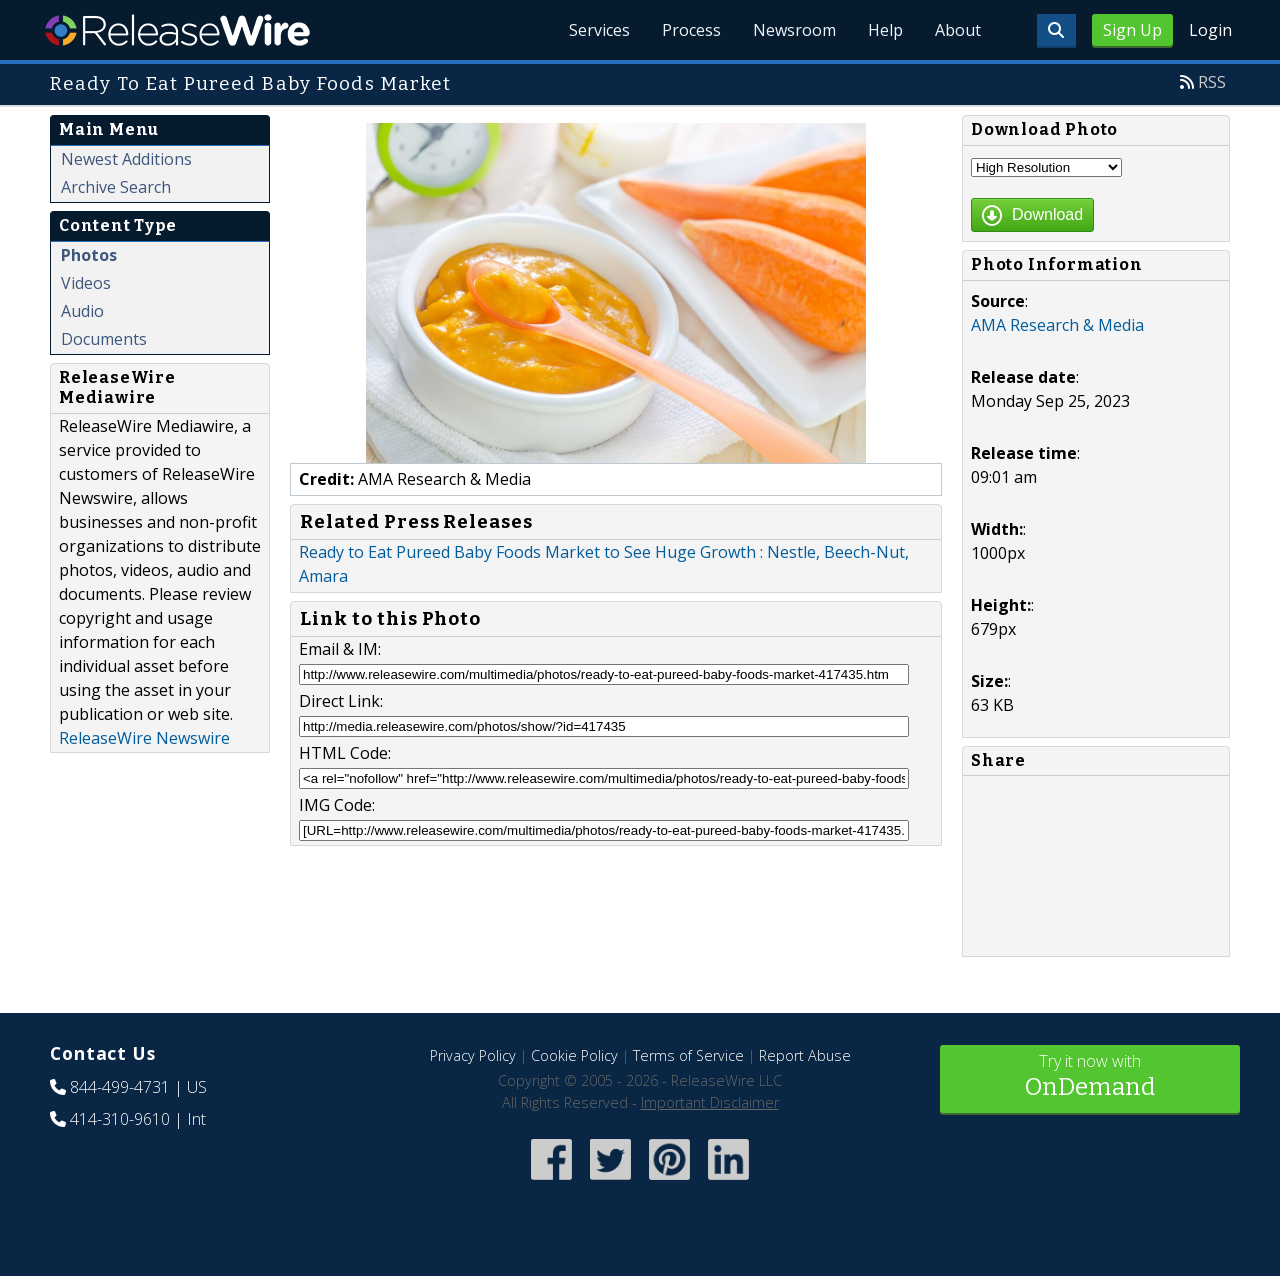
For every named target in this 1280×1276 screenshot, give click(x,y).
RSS (1212, 82)
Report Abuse (805, 1055)
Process (691, 30)
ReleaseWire (177, 30)
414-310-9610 (120, 1119)
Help (885, 30)
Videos (86, 283)
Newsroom (794, 30)
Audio (82, 311)
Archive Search (116, 187)
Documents (104, 339)
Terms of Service (688, 1055)
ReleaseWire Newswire (144, 738)
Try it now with (1090, 1077)
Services (599, 30)
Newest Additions (126, 159)
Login (1210, 30)
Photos (89, 255)
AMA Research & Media (1057, 325)
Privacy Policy (473, 1055)
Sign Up (1132, 30)
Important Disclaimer (710, 1102)
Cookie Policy (574, 1055)
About (958, 30)
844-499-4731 (120, 1087)
